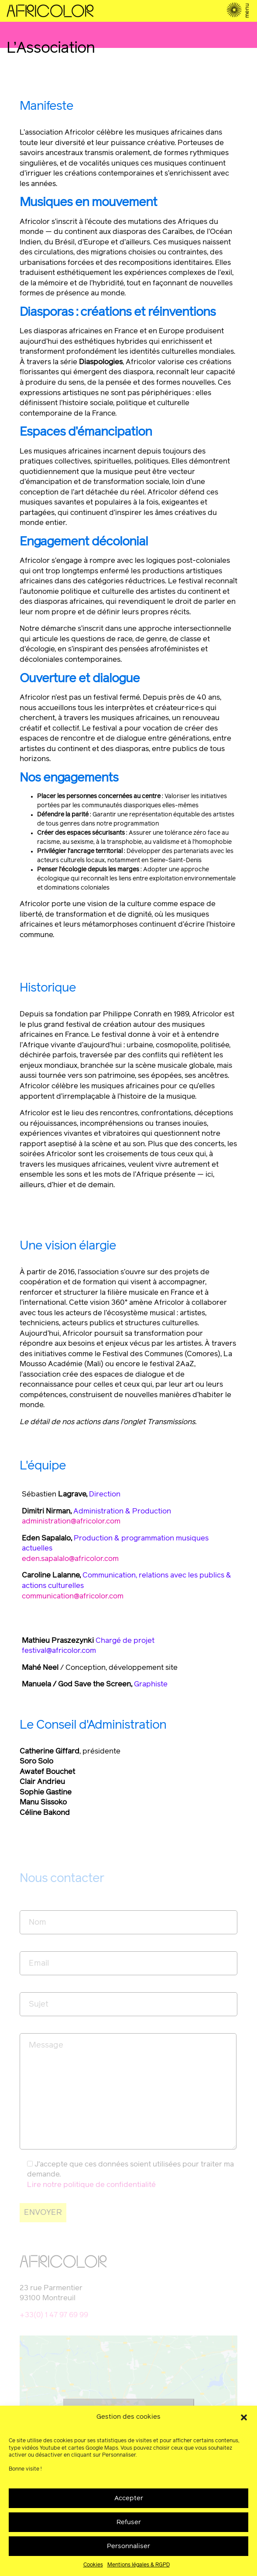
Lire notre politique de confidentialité (91, 2185)
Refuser (129, 2522)
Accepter (128, 2498)
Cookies (93, 2565)
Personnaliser (128, 2546)
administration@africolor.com (71, 1521)
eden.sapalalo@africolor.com (70, 1559)
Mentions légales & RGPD (138, 2565)
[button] (244, 2417)
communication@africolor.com (72, 1596)
